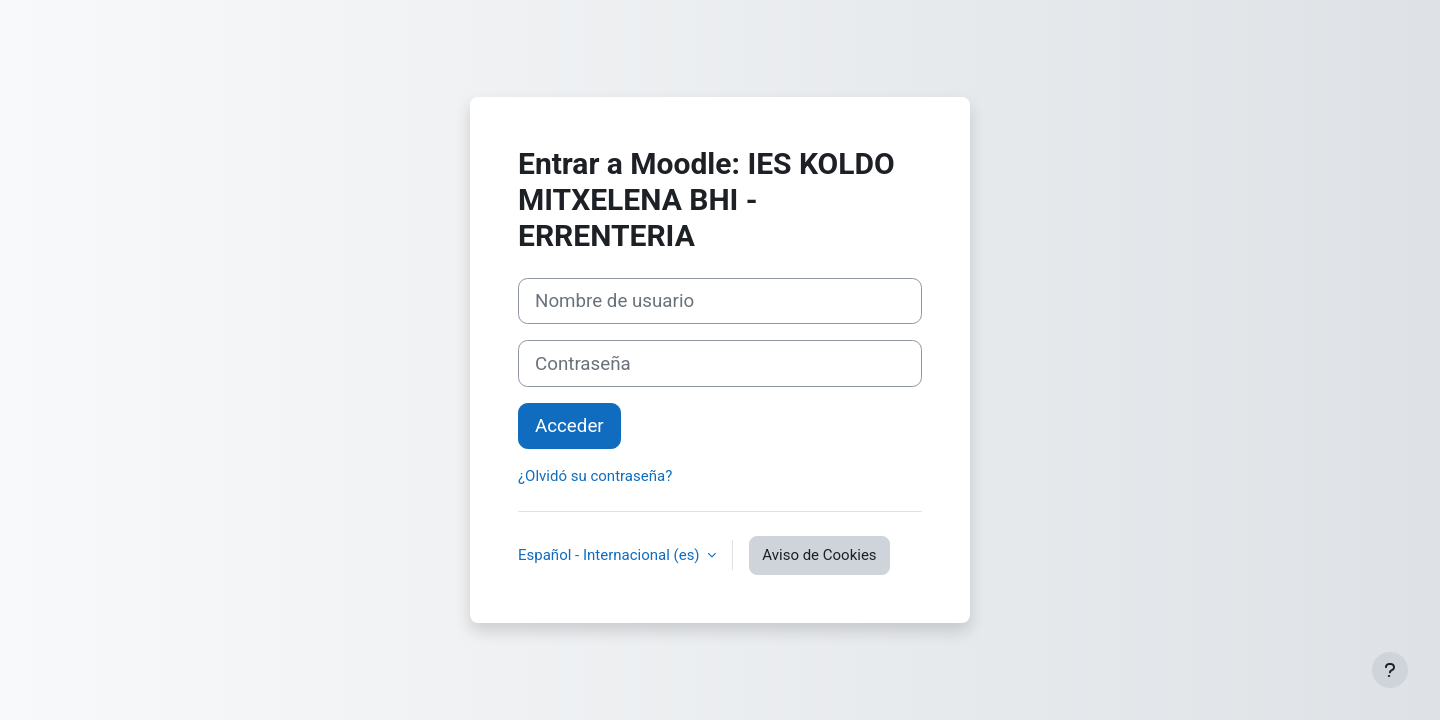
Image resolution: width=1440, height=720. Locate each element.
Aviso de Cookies (819, 555)
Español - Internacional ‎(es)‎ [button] (610, 555)
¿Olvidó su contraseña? (595, 476)
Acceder (569, 426)
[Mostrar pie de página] (1390, 670)
